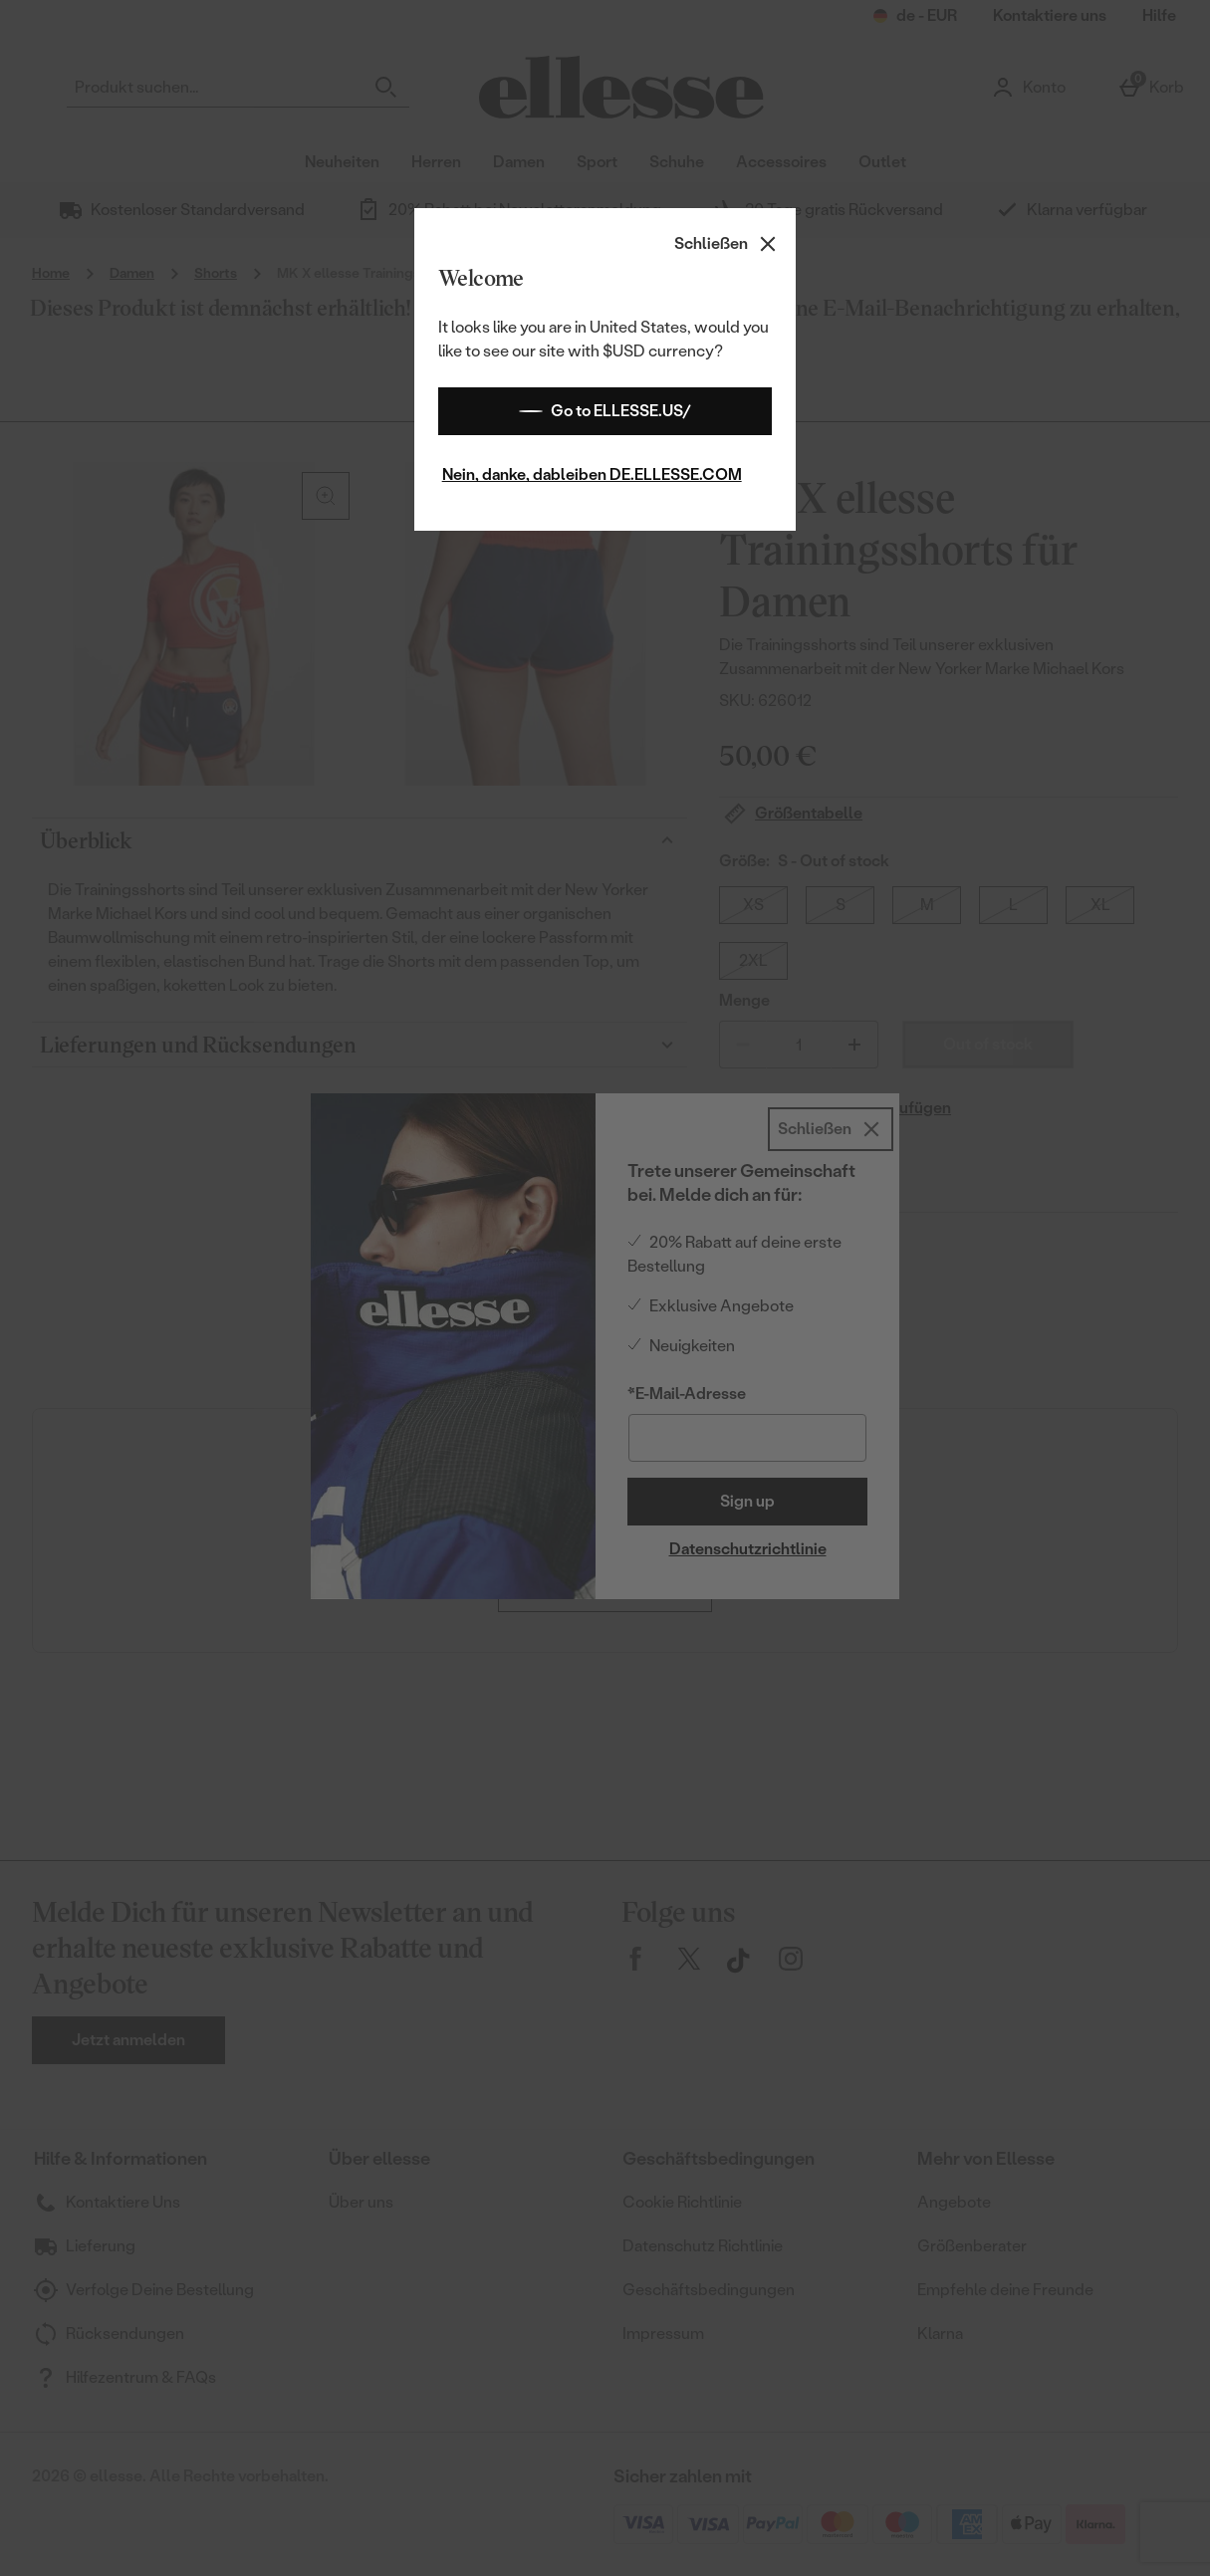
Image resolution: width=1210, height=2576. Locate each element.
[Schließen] (727, 244)
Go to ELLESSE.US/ (605, 411)
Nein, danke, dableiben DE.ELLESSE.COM (592, 474)
